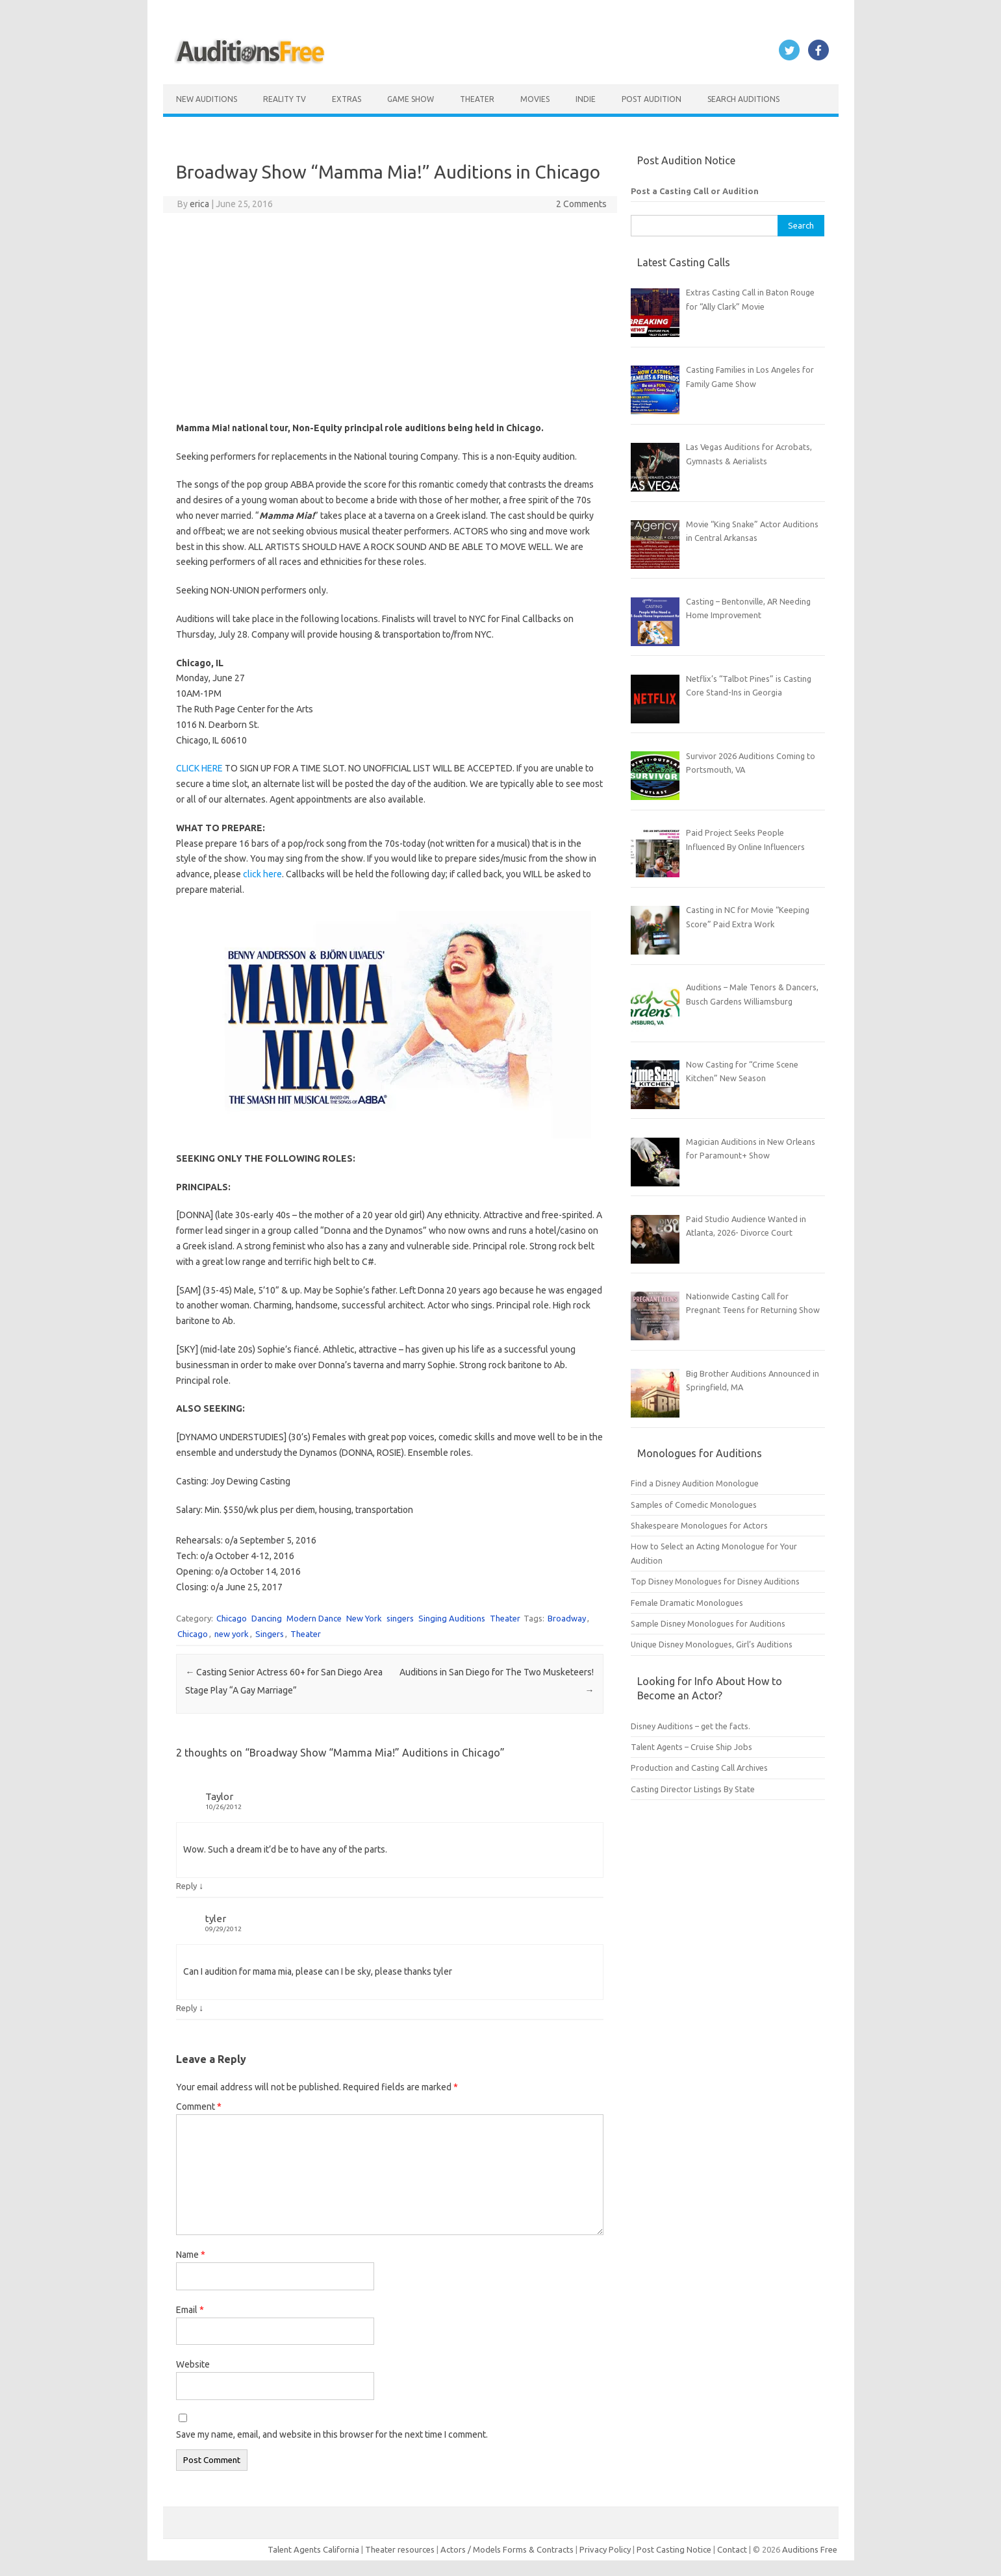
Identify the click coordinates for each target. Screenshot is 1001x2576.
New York (364, 1618)
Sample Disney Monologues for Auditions (708, 1623)
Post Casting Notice (674, 2549)
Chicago (231, 1618)
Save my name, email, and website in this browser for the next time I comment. (332, 2434)
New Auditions (206, 99)
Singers (269, 1633)
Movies (535, 99)
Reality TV (284, 99)
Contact (733, 2549)
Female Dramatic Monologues (687, 1602)
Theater (477, 99)
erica (199, 204)
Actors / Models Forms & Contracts (507, 2549)
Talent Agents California (313, 2549)
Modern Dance (314, 1618)
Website (193, 2364)
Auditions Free (809, 2549)
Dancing (266, 1618)
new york (231, 1633)
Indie (586, 99)
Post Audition (651, 99)
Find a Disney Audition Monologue (695, 1483)
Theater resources (400, 2549)
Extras (346, 99)
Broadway (567, 1618)
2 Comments (581, 204)
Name (190, 2254)
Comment (199, 2106)
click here (262, 874)
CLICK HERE (199, 768)
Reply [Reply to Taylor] (186, 1885)
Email (190, 2310)
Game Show (410, 99)
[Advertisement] (389, 317)
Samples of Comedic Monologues (694, 1504)
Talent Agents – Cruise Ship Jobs (691, 1746)
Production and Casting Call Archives (699, 1767)
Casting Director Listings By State (693, 1789)
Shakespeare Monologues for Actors (699, 1525)
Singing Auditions (451, 1618)
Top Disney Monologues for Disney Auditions (715, 1581)
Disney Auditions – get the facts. (690, 1726)
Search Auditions (743, 99)
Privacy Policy (606, 2549)
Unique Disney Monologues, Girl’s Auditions (711, 1644)
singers (400, 1618)
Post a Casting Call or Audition (695, 190)
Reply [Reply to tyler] (186, 2007)
